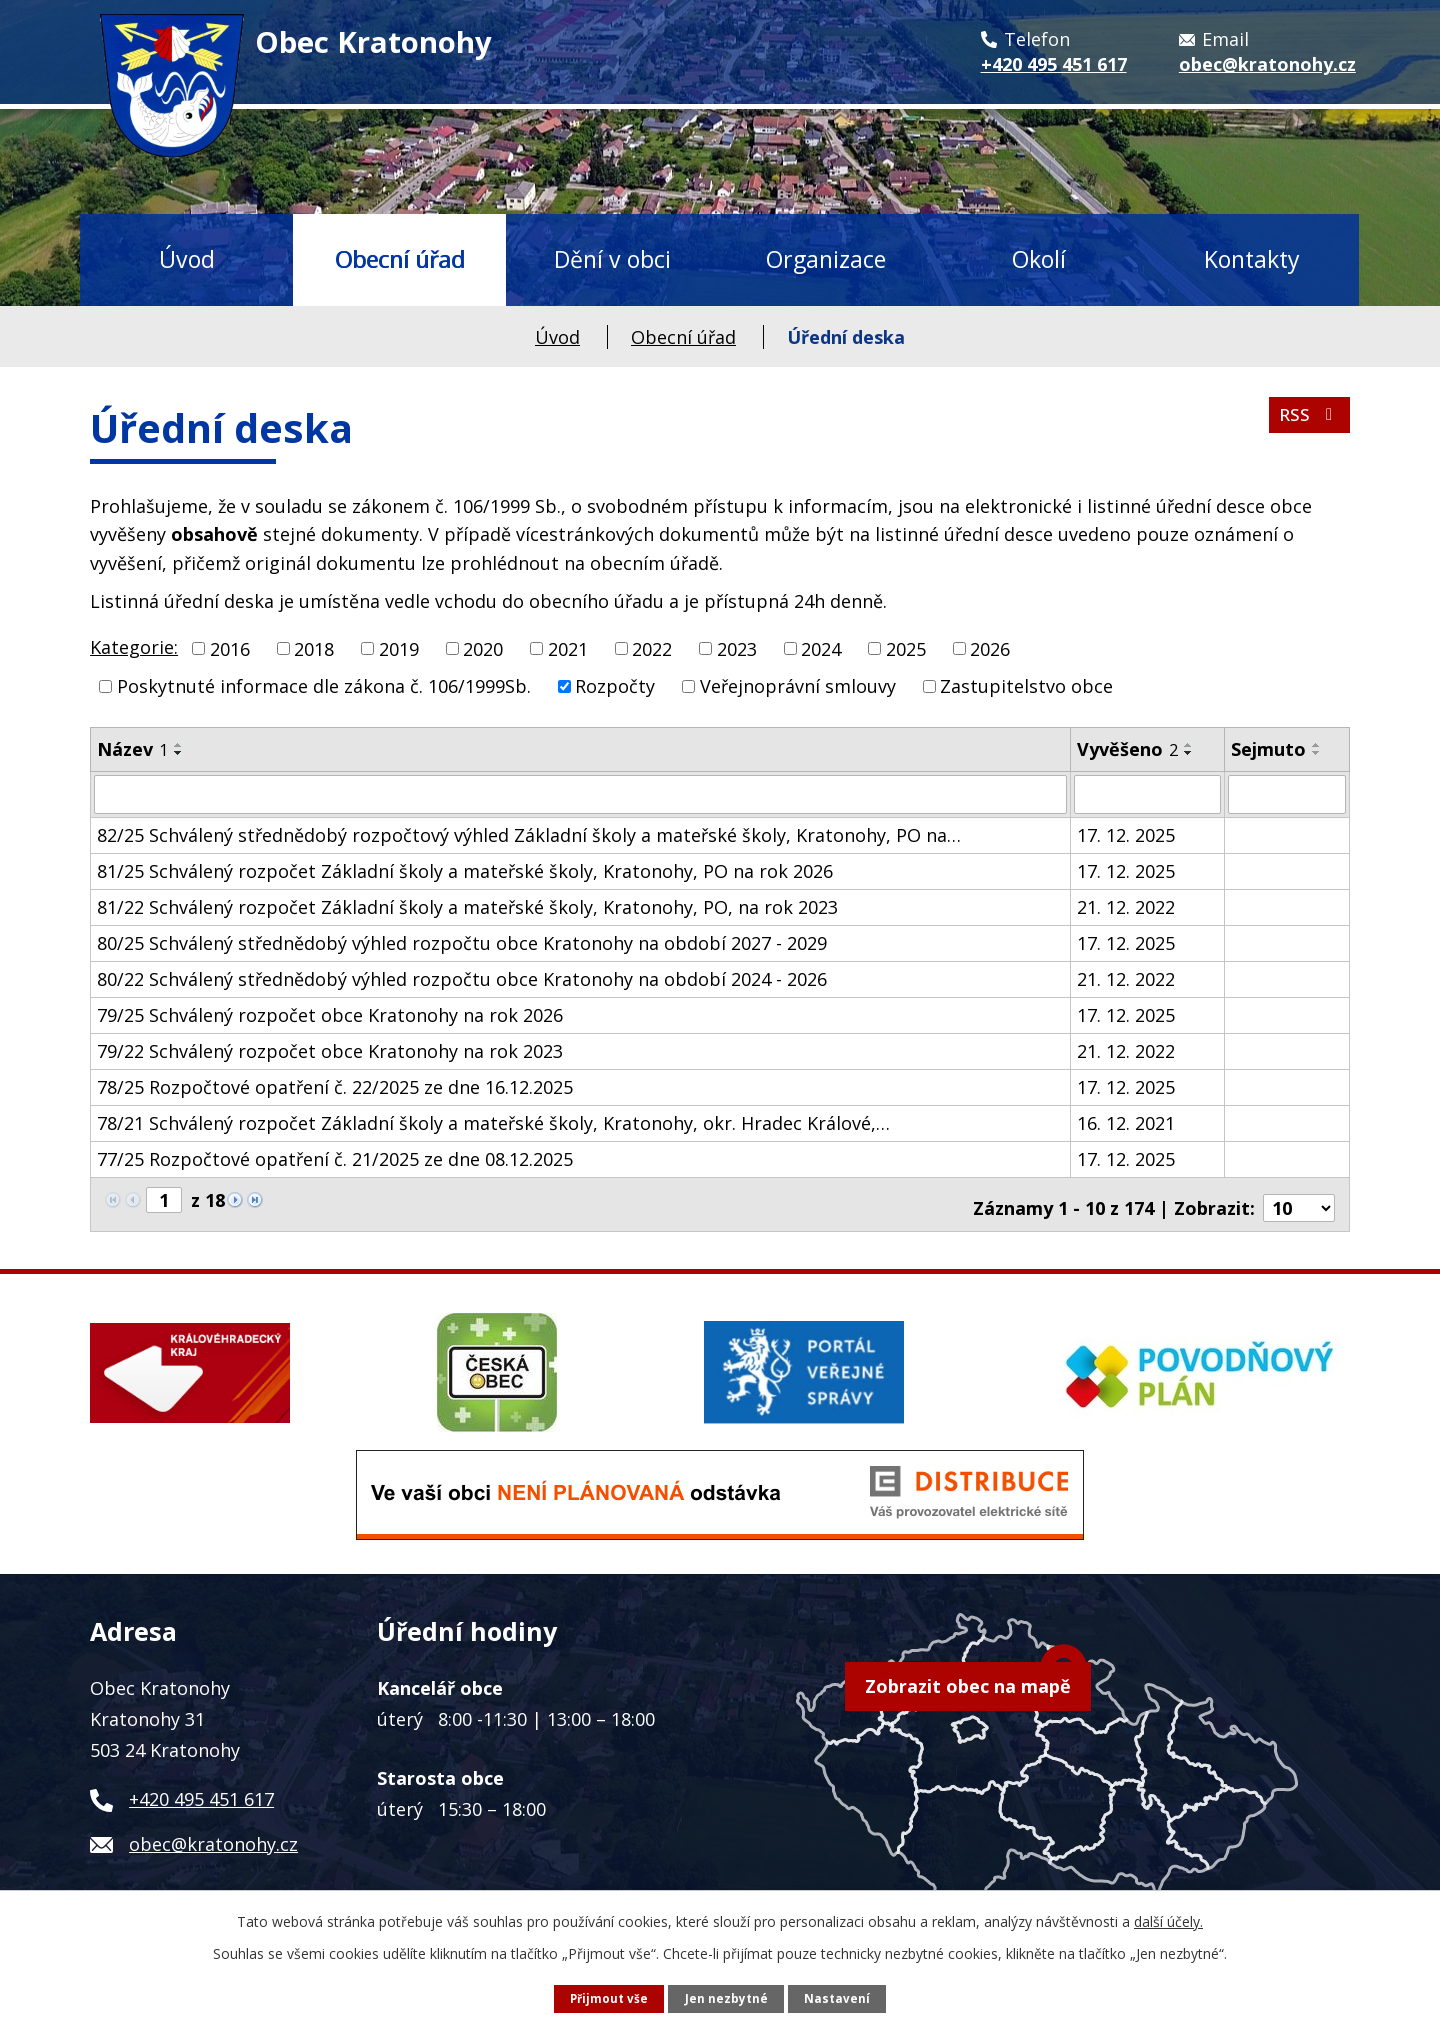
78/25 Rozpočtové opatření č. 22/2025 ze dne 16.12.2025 (335, 1086)
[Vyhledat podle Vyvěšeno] (1147, 794)
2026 (990, 648)
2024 (821, 648)
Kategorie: (134, 647)
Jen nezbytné (727, 1997)
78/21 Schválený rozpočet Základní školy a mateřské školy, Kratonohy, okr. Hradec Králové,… (493, 1122)
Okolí (1039, 259)
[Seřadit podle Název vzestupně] (179, 745)
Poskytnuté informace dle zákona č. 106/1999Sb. (324, 686)
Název (132, 749)
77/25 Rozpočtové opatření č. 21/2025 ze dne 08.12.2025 (335, 1158)
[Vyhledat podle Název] (580, 794)
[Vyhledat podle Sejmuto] (1287, 794)
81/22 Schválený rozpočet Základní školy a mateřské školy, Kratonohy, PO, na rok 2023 (467, 906)
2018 (314, 648)
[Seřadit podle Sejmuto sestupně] (1317, 753)
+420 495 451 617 (201, 1791)
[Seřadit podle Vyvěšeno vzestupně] (1189, 745)
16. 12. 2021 (1126, 1122)
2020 (483, 648)
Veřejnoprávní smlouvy (798, 686)
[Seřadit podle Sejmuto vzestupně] (1317, 745)
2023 (737, 648)
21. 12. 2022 (1126, 906)
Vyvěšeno (1127, 749)
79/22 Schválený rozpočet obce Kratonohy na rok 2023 (330, 1050)
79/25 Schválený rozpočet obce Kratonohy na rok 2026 (330, 1014)
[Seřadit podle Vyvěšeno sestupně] (1189, 753)
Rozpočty (615, 686)
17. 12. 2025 (1126, 834)
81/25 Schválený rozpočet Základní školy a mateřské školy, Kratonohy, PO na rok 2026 (465, 870)
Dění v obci (612, 259)
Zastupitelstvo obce (1026, 686)
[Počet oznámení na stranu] (1299, 1200)
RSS (1308, 421)
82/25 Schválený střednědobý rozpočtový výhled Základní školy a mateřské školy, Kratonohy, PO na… (529, 834)
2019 (399, 648)
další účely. (1168, 1920)
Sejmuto (1268, 749)
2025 (906, 648)
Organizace (826, 259)
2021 (568, 648)
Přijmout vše (608, 1997)
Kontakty (1252, 259)
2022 (652, 648)
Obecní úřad (400, 259)
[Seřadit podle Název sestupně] (179, 753)
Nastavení (838, 1997)
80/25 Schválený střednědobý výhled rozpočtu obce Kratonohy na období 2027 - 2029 (462, 942)
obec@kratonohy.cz (213, 1836)
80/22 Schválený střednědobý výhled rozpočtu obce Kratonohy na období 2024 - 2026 (462, 978)
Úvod (187, 259)
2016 (230, 648)
